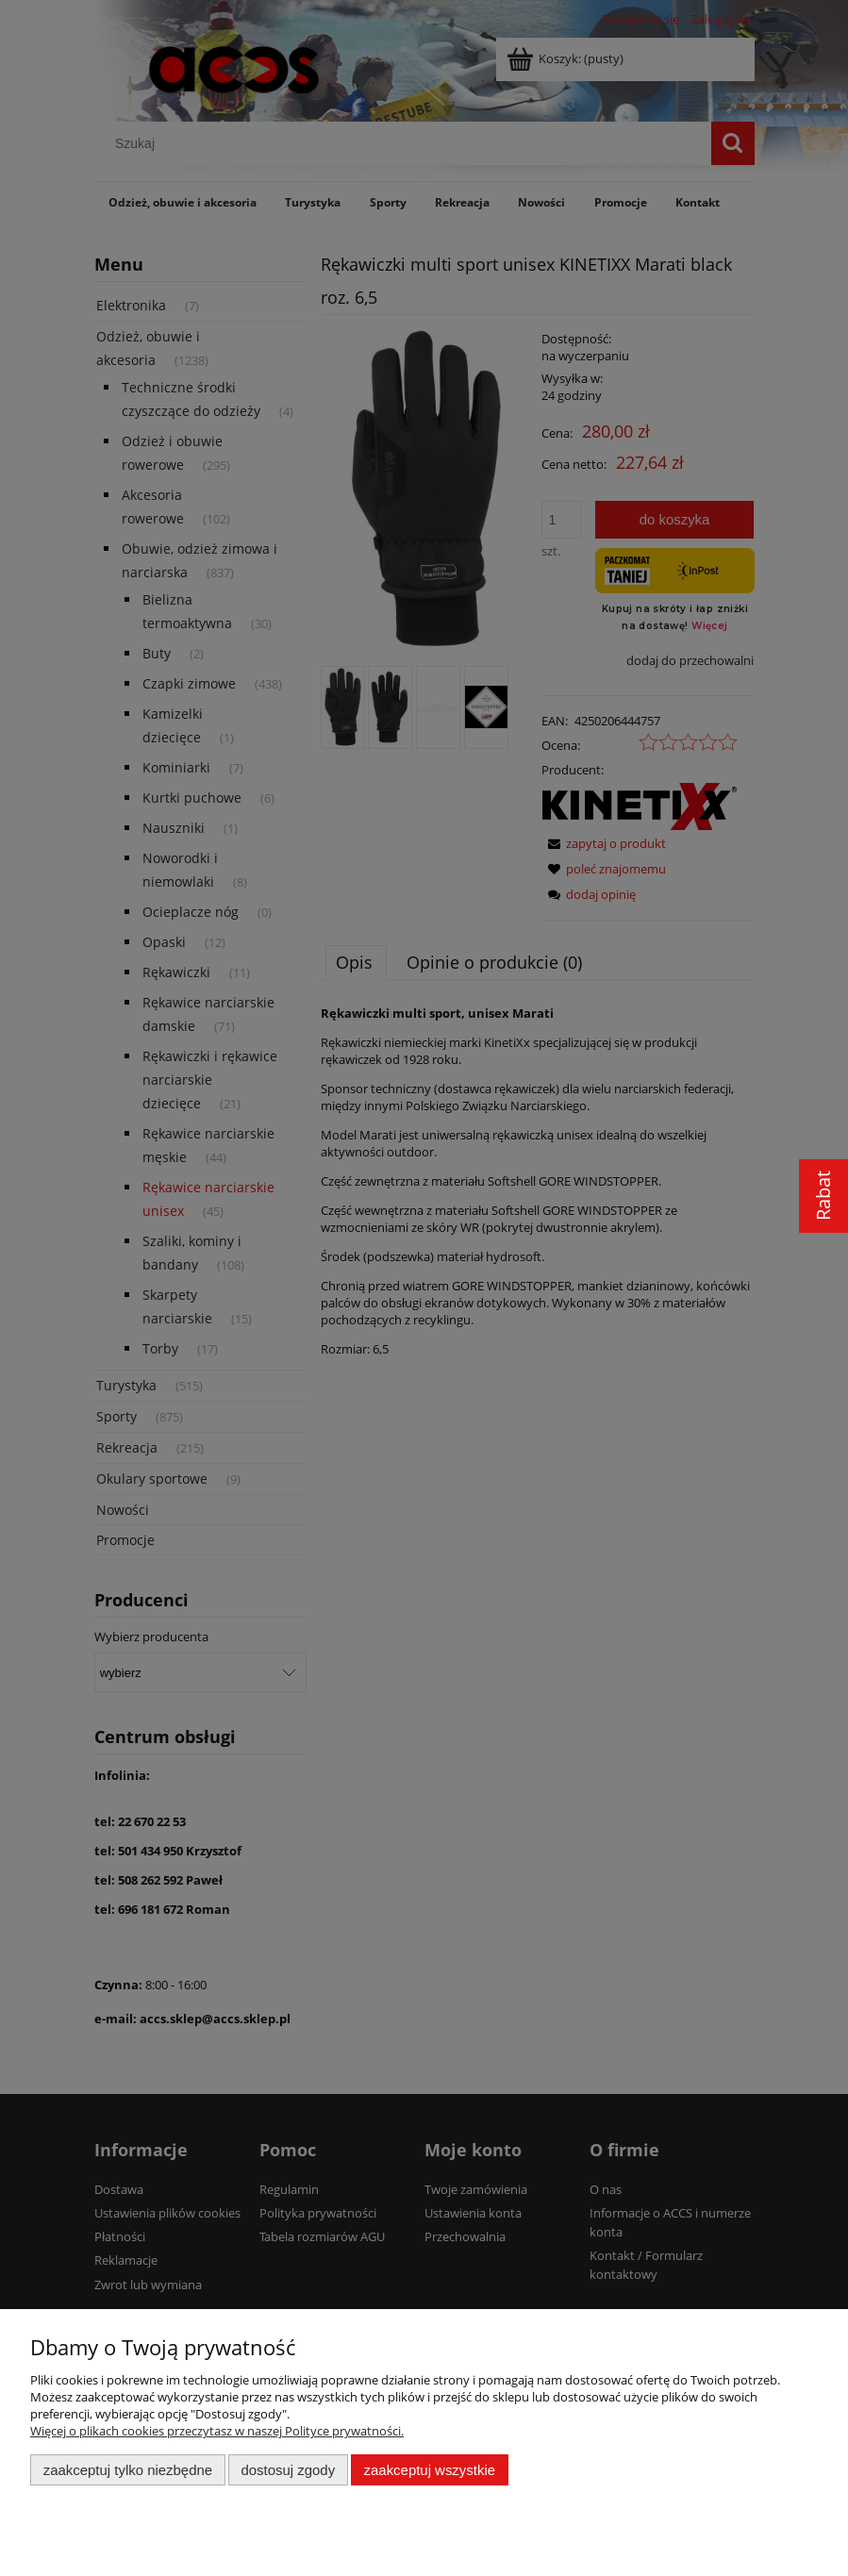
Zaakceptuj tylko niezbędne (127, 2470)
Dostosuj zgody (288, 2470)
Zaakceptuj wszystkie (429, 2470)
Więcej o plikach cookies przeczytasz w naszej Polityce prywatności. (217, 2430)
